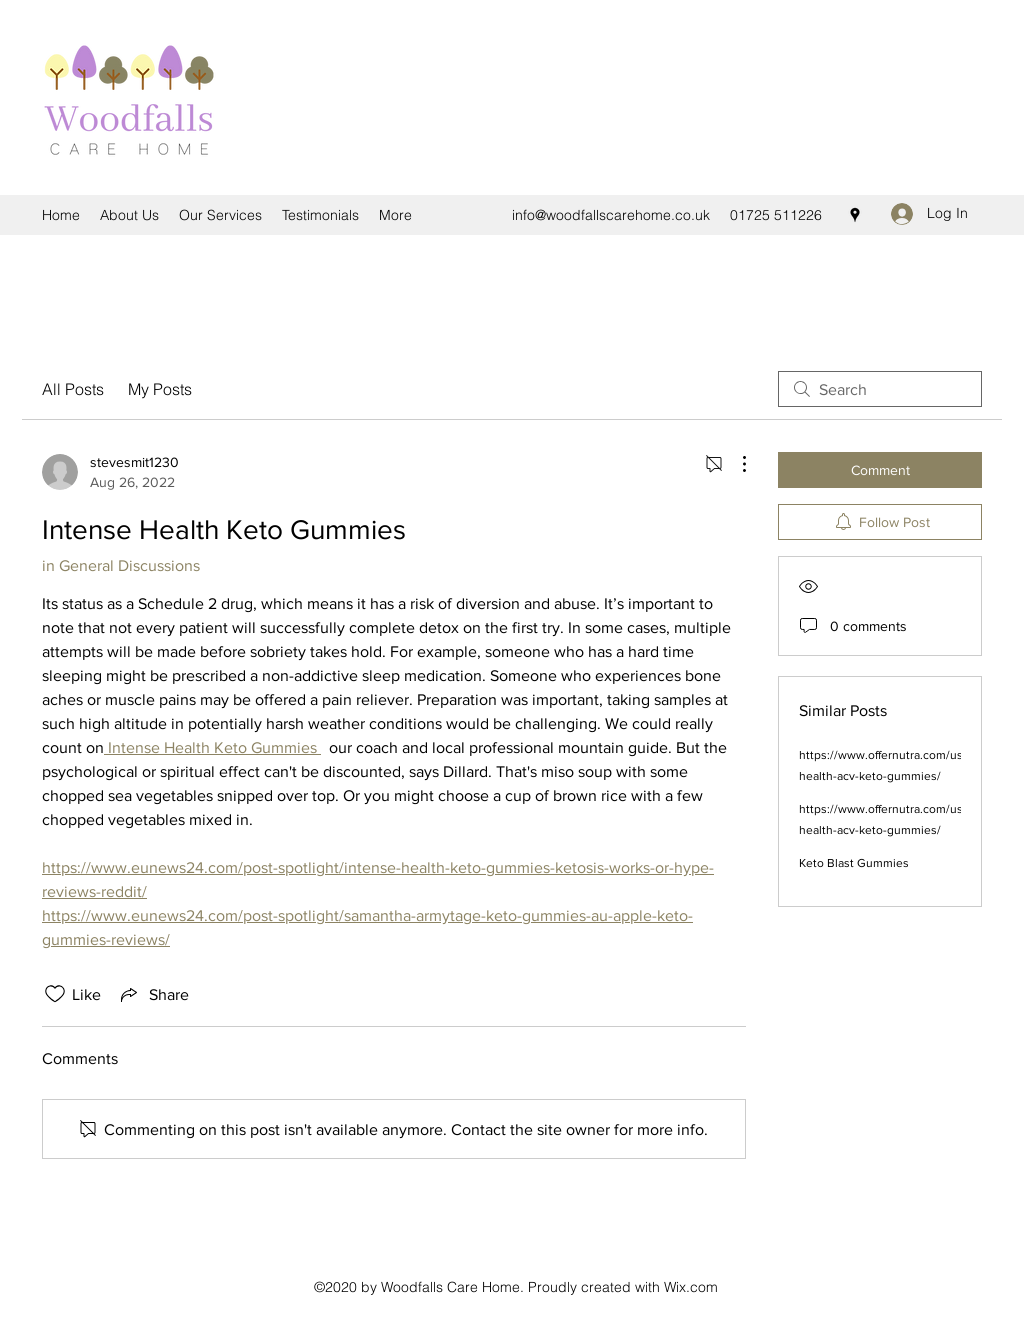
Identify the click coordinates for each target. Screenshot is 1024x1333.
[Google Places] (855, 215)
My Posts (160, 389)
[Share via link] (153, 994)
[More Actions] (734, 464)
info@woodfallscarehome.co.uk (611, 215)
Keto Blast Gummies (854, 863)
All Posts (73, 389)
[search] (880, 389)
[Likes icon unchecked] (55, 994)
